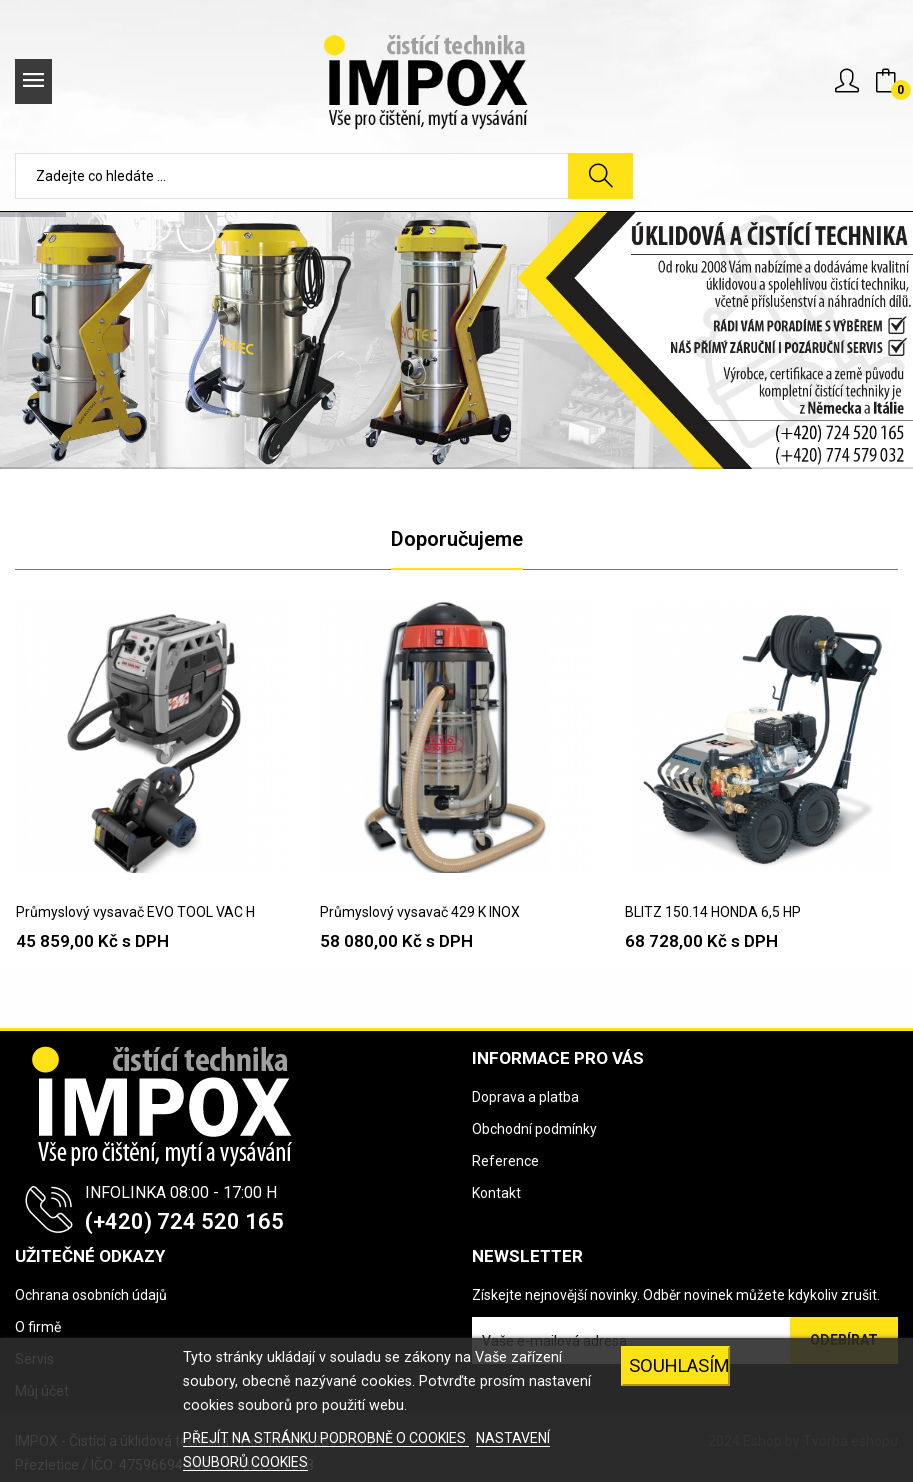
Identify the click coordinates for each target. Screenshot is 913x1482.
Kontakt (496, 1193)
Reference (505, 1161)
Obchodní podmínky (534, 1129)
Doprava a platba (525, 1097)
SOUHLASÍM (679, 1365)
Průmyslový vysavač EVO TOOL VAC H (135, 912)
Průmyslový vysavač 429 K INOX (420, 912)
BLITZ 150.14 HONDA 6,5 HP (713, 912)
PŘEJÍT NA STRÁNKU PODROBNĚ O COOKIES (326, 1438)
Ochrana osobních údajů (91, 1295)
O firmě (38, 1327)
